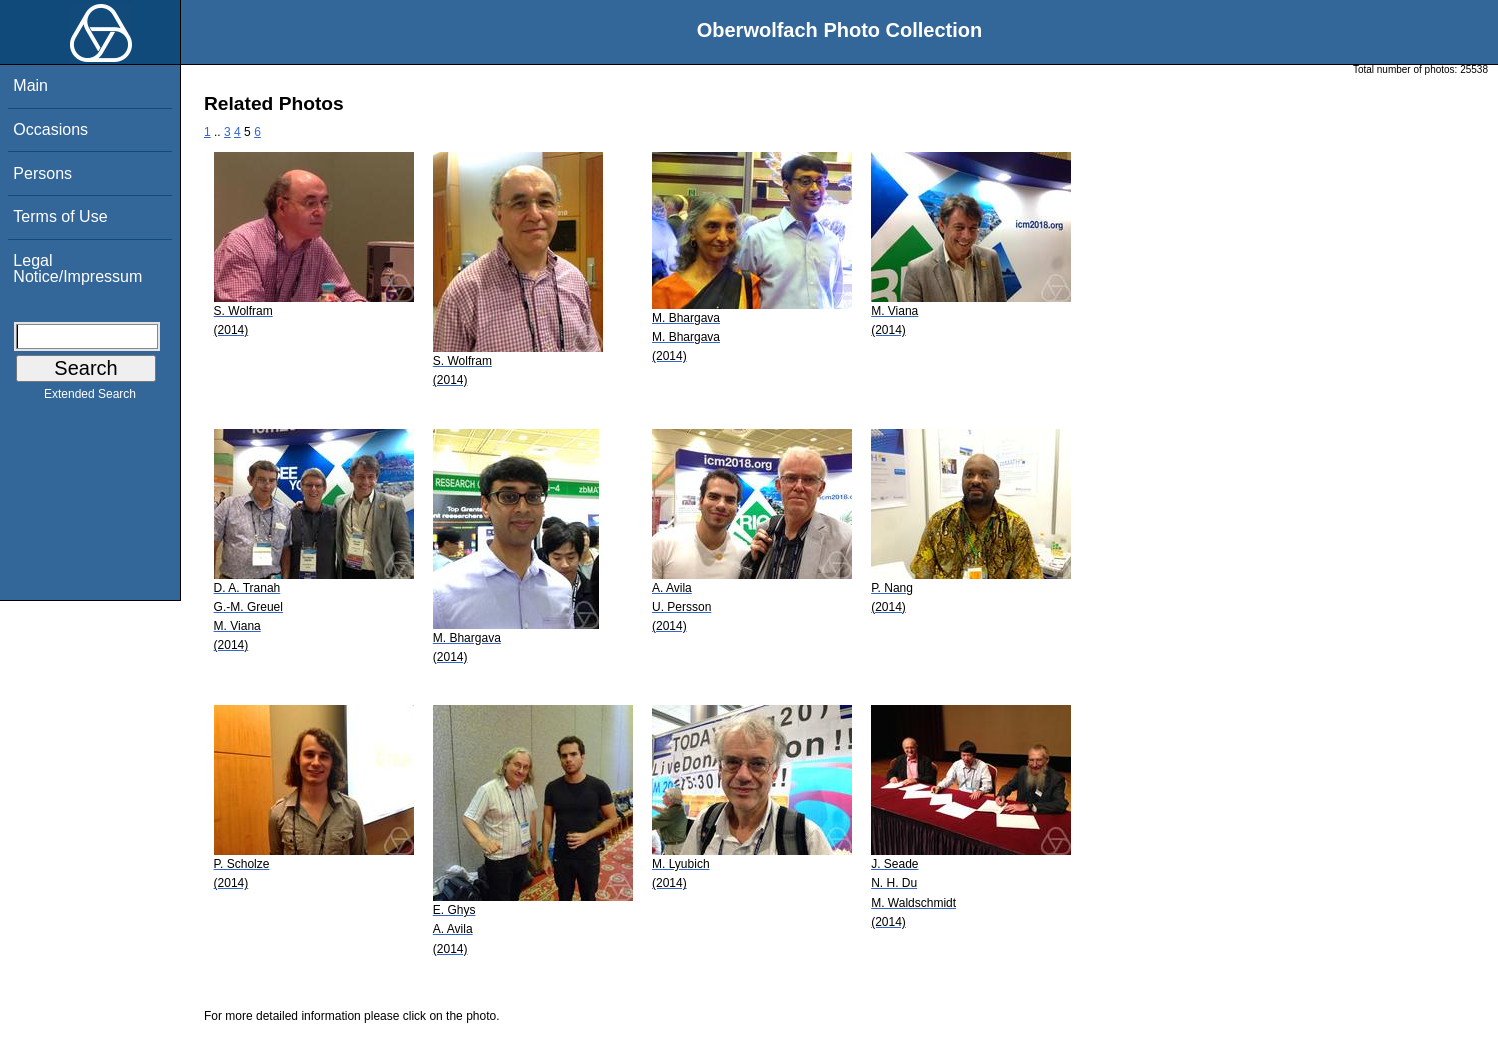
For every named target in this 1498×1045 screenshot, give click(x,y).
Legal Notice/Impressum (77, 268)
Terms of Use (60, 216)
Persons (42, 173)
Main (30, 85)
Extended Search (90, 398)
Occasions (50, 129)
